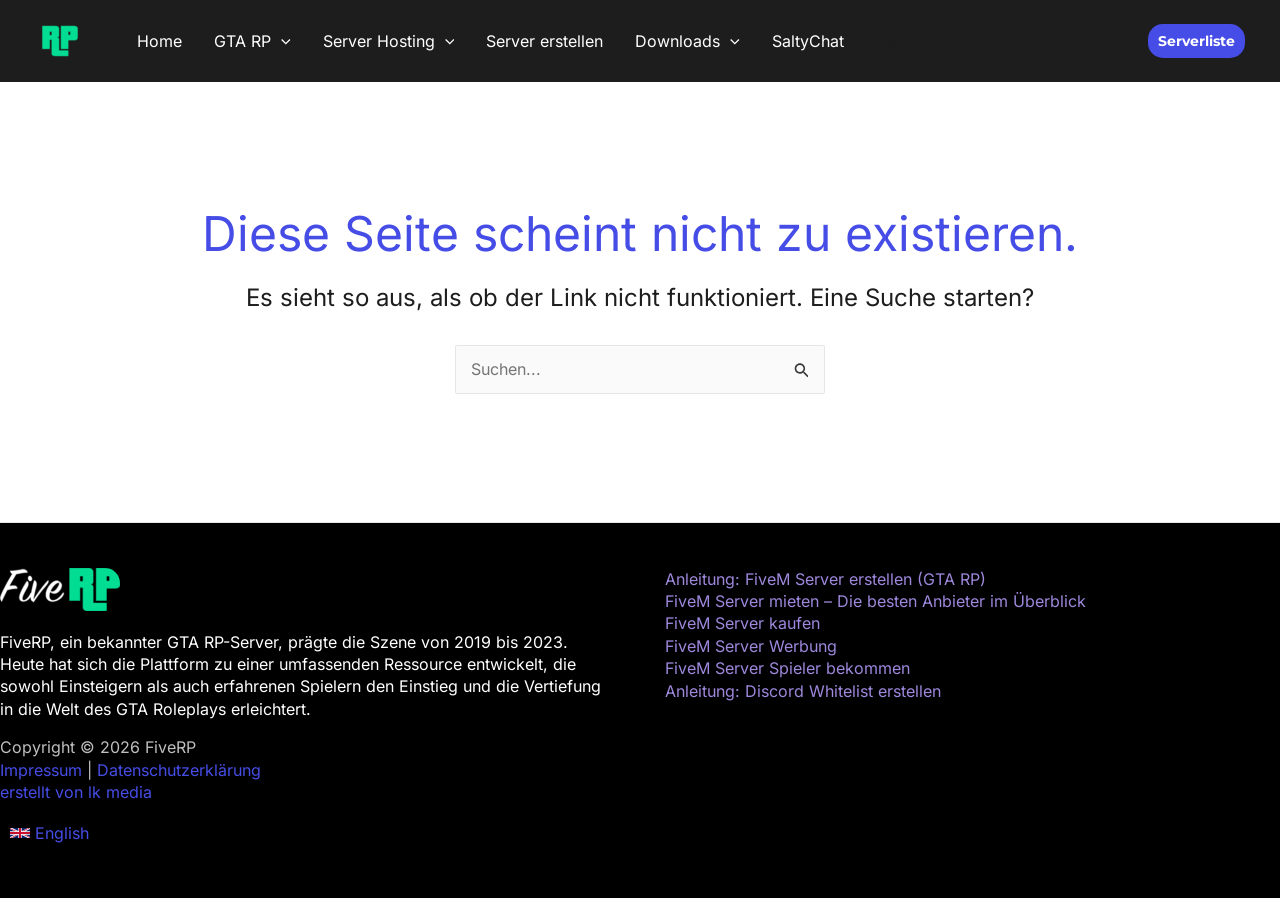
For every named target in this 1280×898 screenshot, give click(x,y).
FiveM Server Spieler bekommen (787, 668)
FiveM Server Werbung (751, 646)
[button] (281, 41)
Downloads (687, 41)
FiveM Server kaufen (742, 623)
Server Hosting (389, 41)
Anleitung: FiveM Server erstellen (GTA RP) (825, 579)
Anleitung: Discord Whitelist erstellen (803, 691)
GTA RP (252, 41)
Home (159, 41)
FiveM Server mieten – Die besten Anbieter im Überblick (875, 601)
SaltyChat (808, 41)
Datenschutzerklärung (179, 770)
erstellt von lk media (76, 792)
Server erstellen (544, 41)
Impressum (41, 770)
